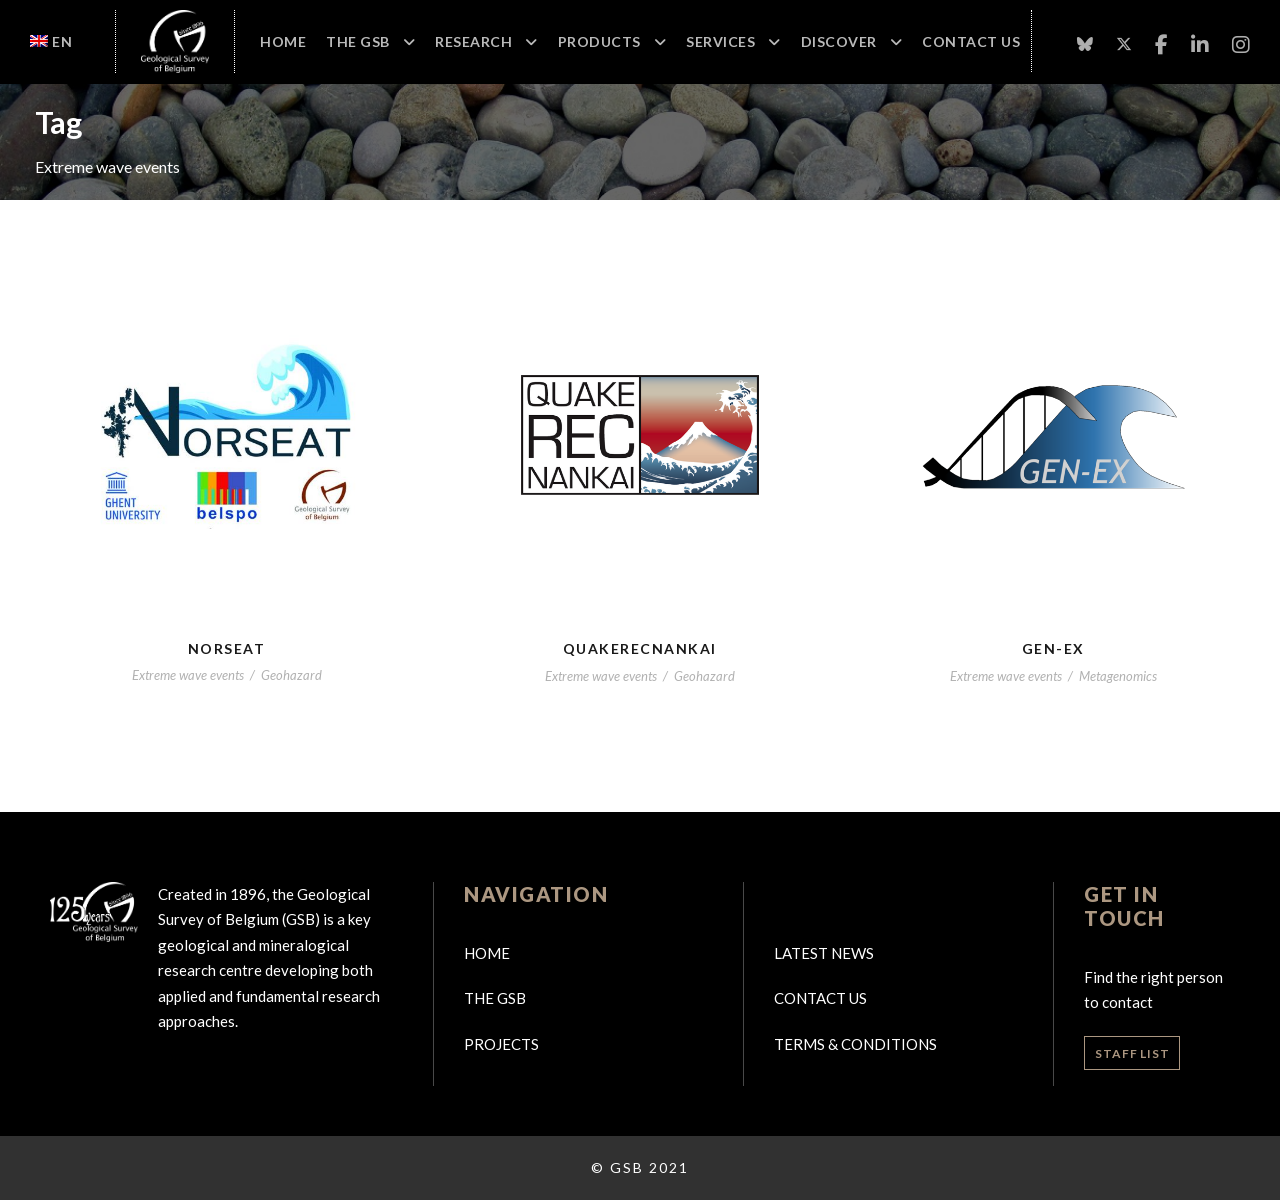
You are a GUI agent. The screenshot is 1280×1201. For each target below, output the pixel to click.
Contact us (820, 998)
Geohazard (291, 675)
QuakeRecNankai (640, 648)
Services (720, 41)
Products (599, 41)
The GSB (358, 41)
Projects (501, 1044)
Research (473, 41)
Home (283, 41)
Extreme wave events (188, 675)
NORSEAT (227, 648)
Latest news (824, 953)
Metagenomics (1118, 676)
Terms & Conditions (855, 1044)
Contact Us (971, 41)
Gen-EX (1053, 648)
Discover (839, 41)
